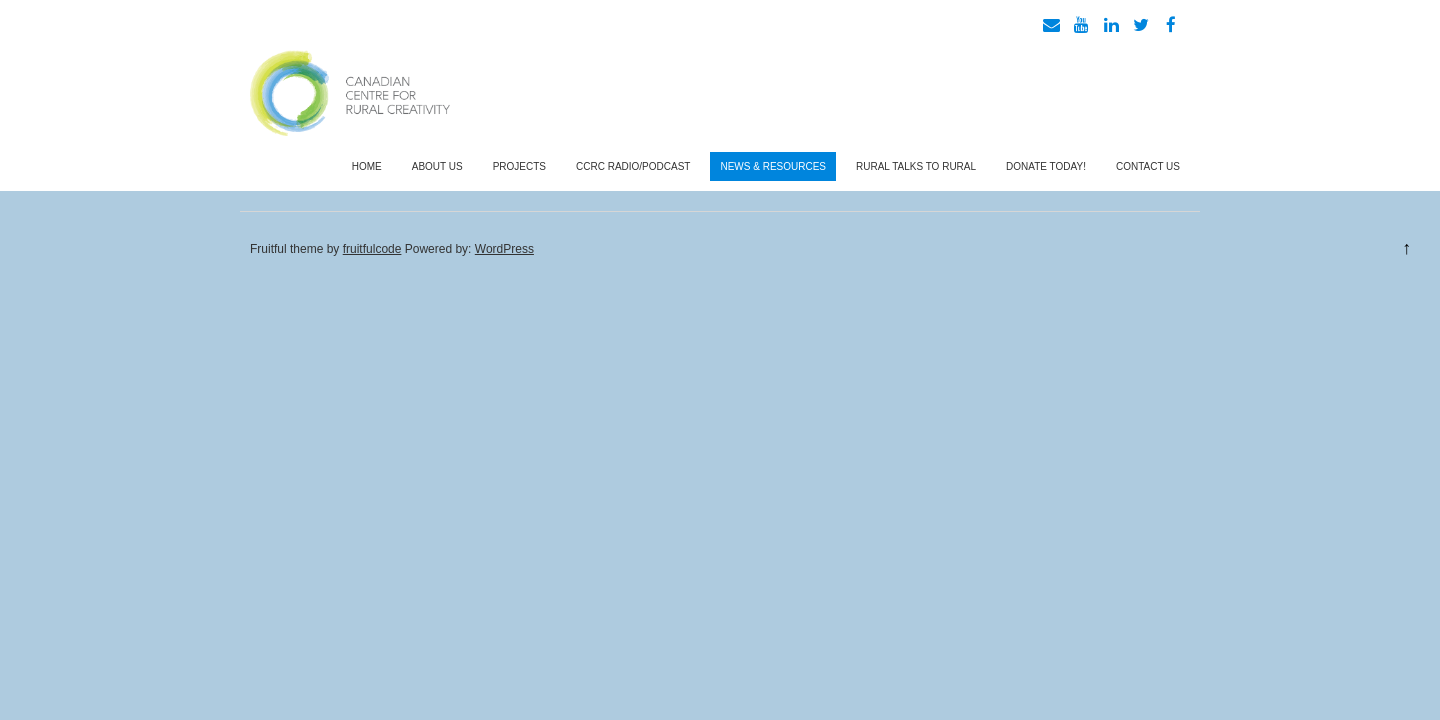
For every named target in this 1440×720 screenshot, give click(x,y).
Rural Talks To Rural (916, 166)
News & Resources (773, 166)
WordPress (504, 249)
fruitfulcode (372, 249)
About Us (437, 166)
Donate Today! (1046, 166)
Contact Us (1148, 166)
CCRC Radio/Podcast (633, 166)
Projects (519, 166)
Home (367, 166)
